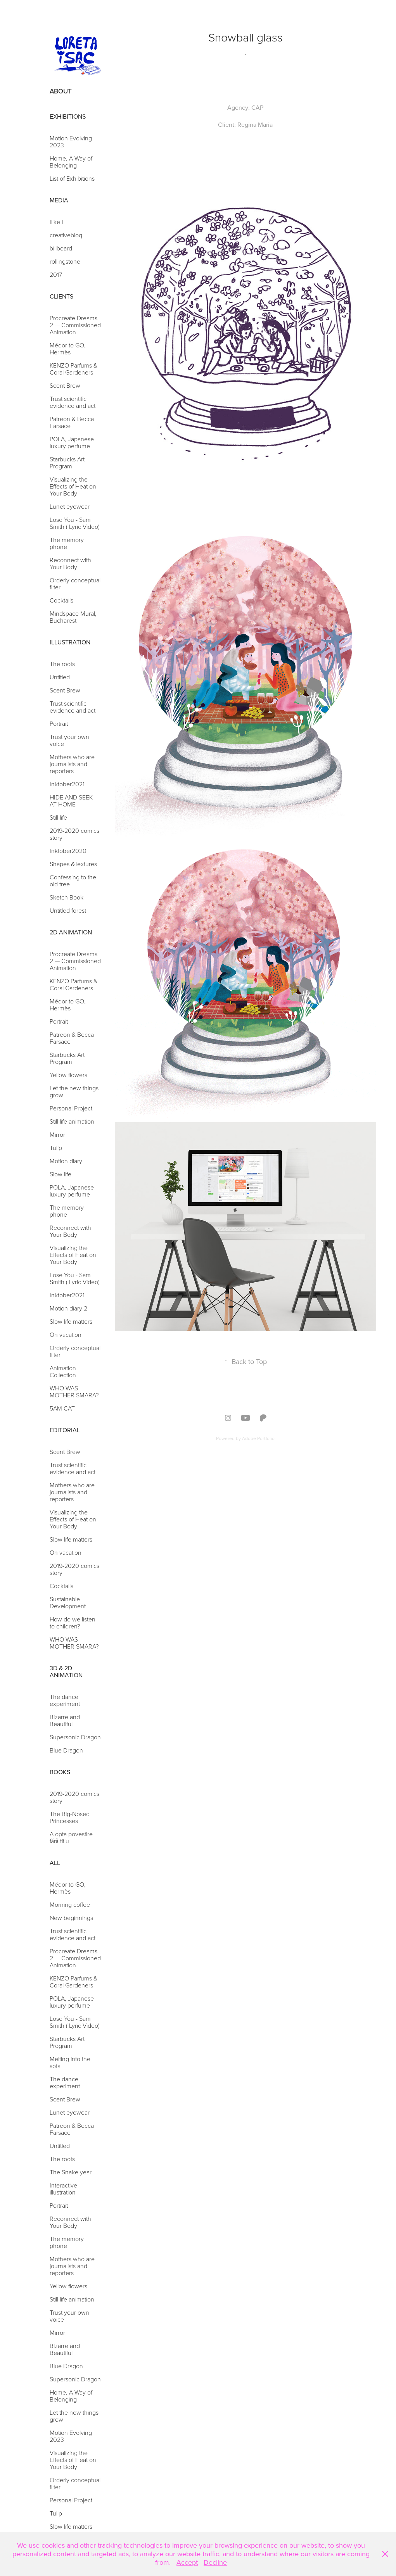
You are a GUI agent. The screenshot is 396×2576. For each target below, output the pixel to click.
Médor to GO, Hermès (68, 348)
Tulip (56, 1147)
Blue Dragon (66, 1750)
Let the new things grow (74, 1091)
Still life (58, 817)
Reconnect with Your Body (70, 563)
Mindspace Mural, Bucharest (73, 617)
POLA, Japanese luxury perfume (72, 442)
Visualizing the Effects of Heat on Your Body (73, 486)
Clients (61, 296)
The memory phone (67, 543)
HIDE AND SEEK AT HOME (71, 800)
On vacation (65, 1334)
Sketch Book (66, 897)
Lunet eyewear (70, 506)
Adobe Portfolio (258, 1438)
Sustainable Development (68, 1602)
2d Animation (71, 932)
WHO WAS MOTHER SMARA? (74, 1391)
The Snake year (71, 2172)
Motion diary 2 (68, 1308)
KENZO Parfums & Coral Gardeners (73, 368)
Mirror (57, 1134)
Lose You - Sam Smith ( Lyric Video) (75, 523)
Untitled (60, 677)
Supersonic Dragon (75, 1737)
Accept (187, 2562)
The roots (62, 664)
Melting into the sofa (70, 2062)
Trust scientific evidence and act (72, 402)
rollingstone (65, 261)
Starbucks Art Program (67, 462)
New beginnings (71, 1917)
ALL (55, 1862)
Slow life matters (71, 1321)
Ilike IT (58, 222)
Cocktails (61, 600)
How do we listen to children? (72, 1622)
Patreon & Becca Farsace (72, 422)
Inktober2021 (67, 784)
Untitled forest (68, 910)
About (61, 91)
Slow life (60, 1174)
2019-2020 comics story (74, 834)
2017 (56, 274)
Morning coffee (70, 1904)
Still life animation (72, 1121)
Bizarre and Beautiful (65, 1720)
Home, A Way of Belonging (71, 161)
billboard (61, 248)
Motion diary (66, 1161)
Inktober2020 (68, 850)
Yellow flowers (68, 1074)
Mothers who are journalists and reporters (72, 764)
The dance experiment (65, 1700)
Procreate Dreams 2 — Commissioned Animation (75, 325)
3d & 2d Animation (66, 1671)
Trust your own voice (69, 740)
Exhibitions (68, 116)
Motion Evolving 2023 (71, 141)
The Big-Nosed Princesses (70, 1817)
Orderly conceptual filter (75, 583)
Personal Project (72, 1108)
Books (60, 1772)
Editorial (65, 1430)
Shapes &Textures (73, 864)
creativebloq (66, 235)
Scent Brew (65, 385)
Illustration (70, 642)
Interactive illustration (63, 2188)
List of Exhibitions (72, 178)
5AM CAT (62, 1408)
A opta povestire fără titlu (71, 1837)
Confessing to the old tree (73, 880)
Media (59, 200)
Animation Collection (63, 1371)
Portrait (59, 723)
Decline (215, 2562)
